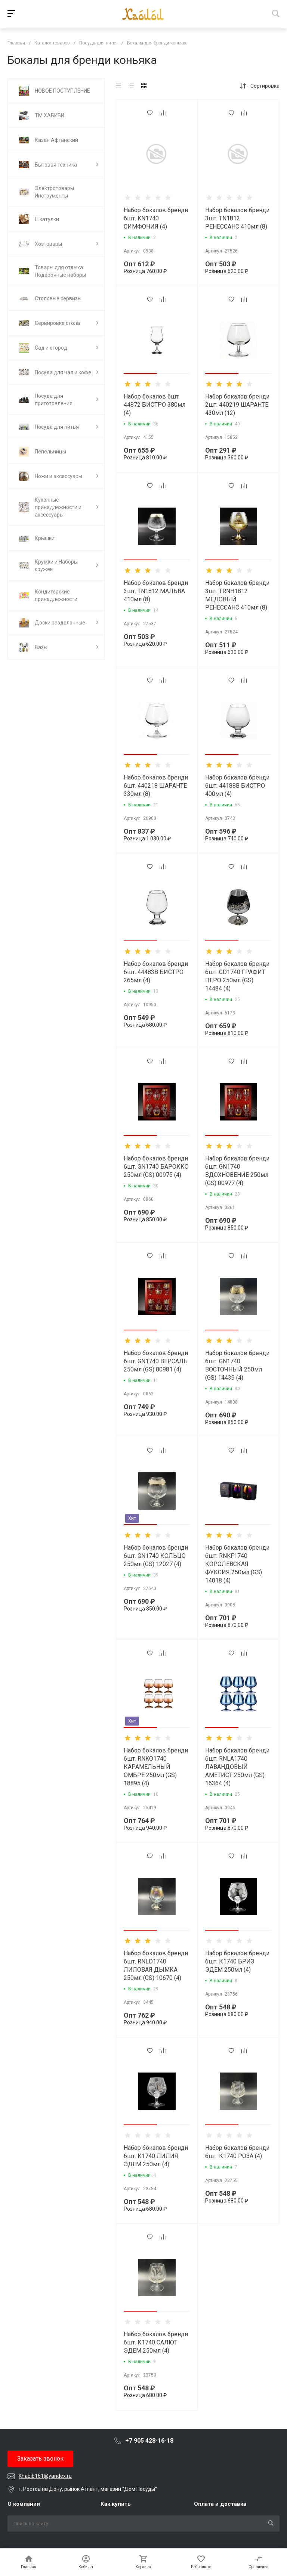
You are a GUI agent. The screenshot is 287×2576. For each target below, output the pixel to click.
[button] (140, 373)
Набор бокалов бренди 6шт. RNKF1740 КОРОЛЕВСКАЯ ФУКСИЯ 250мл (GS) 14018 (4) (237, 1564)
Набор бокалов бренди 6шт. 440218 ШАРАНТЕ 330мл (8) (156, 785)
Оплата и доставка (220, 2504)
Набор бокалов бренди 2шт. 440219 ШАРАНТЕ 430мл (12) (237, 404)
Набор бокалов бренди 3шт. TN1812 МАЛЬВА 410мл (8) (156, 591)
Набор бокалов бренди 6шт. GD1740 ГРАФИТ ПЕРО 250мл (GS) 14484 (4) (237, 976)
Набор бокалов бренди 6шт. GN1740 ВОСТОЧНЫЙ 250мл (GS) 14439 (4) (237, 1365)
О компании (23, 2504)
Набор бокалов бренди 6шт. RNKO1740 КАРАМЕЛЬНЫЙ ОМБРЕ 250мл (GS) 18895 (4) (156, 1767)
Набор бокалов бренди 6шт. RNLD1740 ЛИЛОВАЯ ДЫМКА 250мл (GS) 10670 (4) (156, 1965)
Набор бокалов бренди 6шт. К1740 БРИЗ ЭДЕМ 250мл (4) (237, 1961)
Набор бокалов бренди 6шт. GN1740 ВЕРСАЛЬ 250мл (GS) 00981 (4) (156, 1361)
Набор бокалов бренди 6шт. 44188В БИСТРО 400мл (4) (237, 785)
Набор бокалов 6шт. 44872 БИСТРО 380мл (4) (154, 404)
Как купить (116, 2504)
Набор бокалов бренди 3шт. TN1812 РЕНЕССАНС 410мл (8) (237, 218)
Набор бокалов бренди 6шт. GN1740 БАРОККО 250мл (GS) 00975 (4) (156, 1166)
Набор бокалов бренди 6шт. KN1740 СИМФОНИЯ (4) (156, 218)
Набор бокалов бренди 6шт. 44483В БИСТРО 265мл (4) (156, 972)
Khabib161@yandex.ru (45, 2476)
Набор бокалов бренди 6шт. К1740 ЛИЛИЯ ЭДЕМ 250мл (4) (156, 2156)
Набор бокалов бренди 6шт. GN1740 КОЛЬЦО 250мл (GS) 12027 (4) (156, 1556)
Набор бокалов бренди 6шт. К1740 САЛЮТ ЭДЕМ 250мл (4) (156, 2342)
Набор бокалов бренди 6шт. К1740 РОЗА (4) (237, 2152)
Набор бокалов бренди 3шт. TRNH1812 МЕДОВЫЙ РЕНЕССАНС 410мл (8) (237, 595)
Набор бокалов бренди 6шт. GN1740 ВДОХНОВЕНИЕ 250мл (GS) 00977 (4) (237, 1171)
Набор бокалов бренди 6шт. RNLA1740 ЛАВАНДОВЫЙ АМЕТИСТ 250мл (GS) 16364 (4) (237, 1767)
